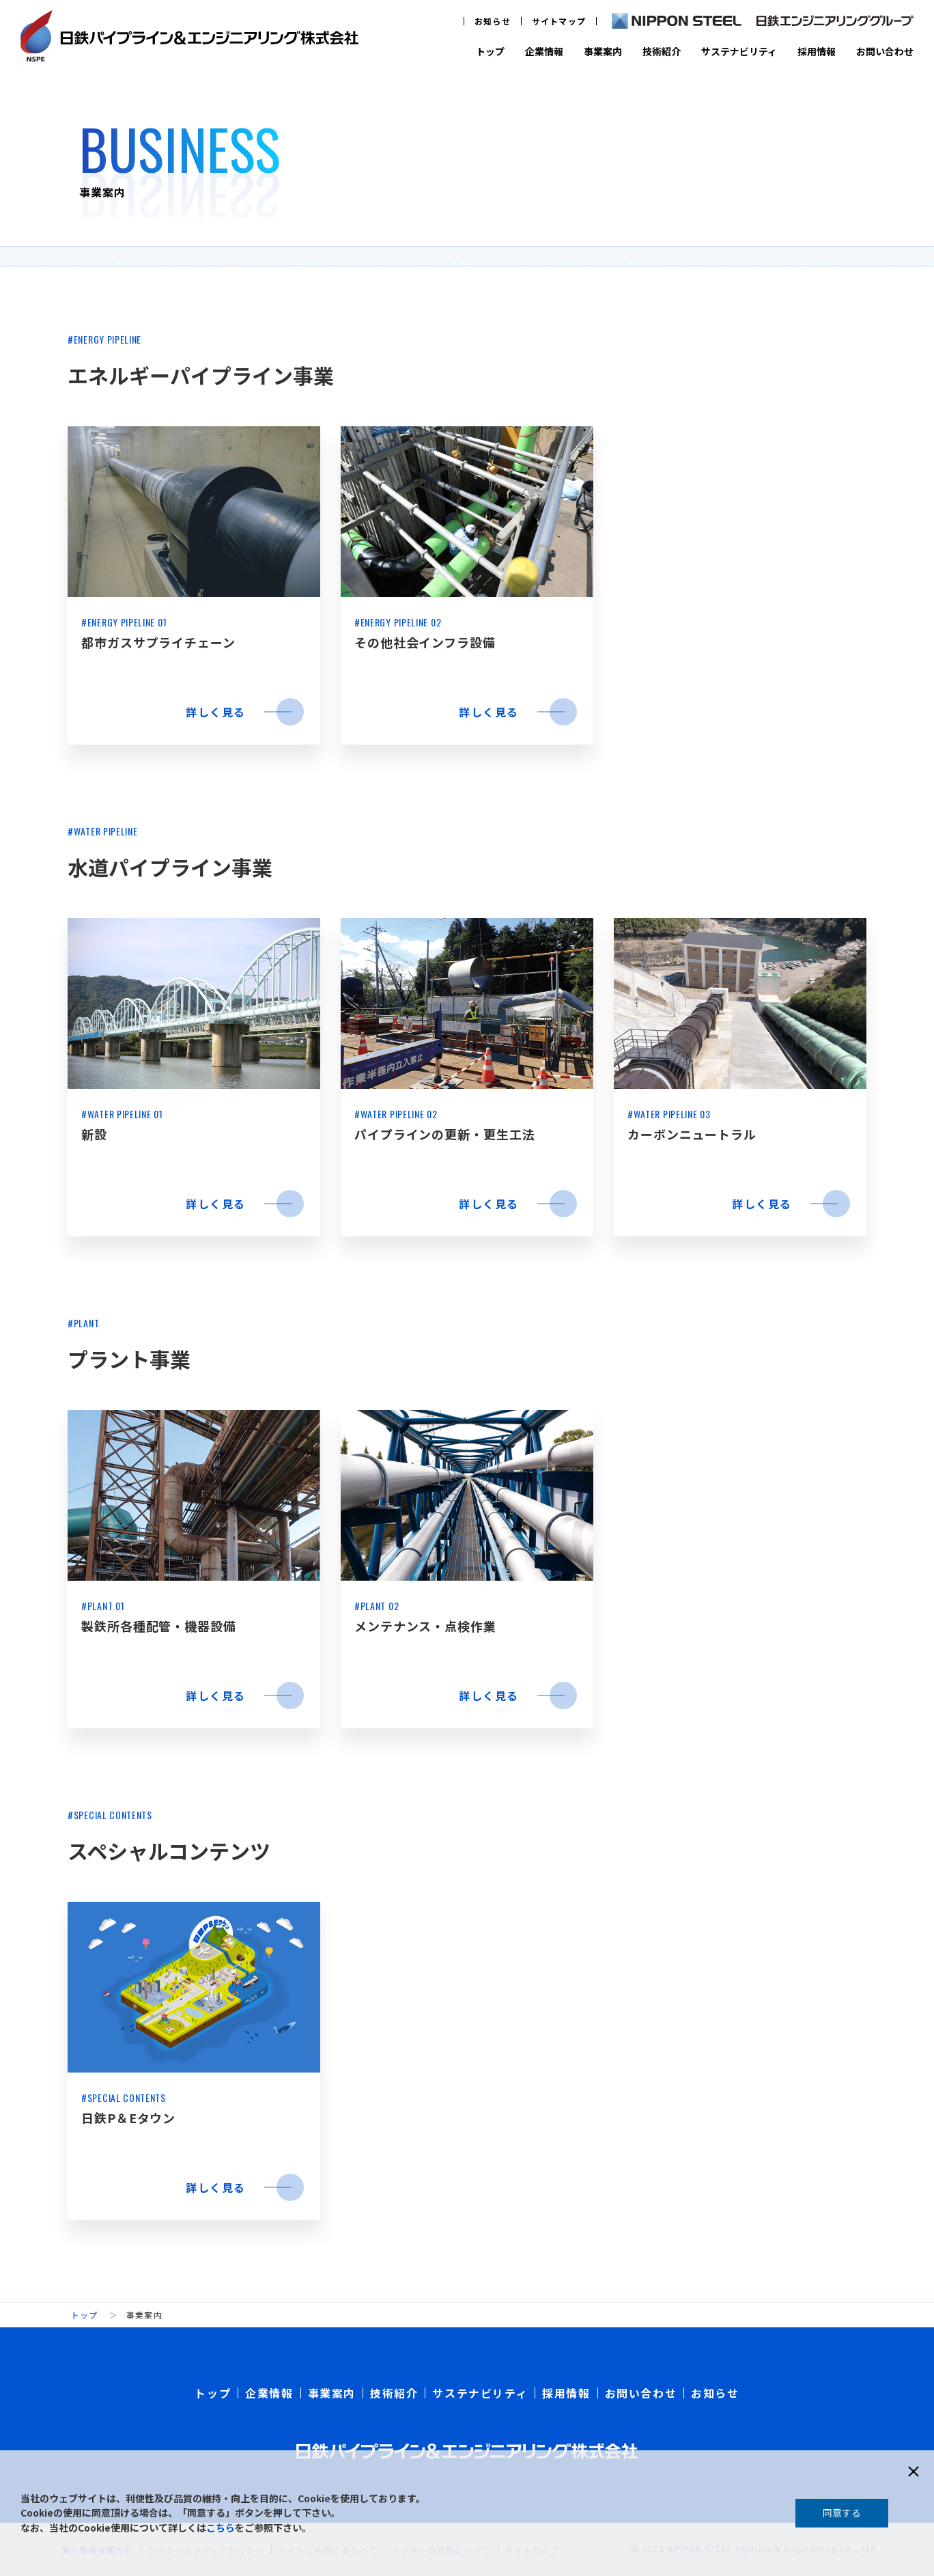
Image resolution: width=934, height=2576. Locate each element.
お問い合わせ (885, 51)
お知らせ (493, 21)
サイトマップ (559, 21)
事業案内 (603, 51)
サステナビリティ (739, 51)
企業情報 (544, 51)
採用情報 (816, 51)
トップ (490, 51)
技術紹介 (661, 51)
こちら (220, 2527)
